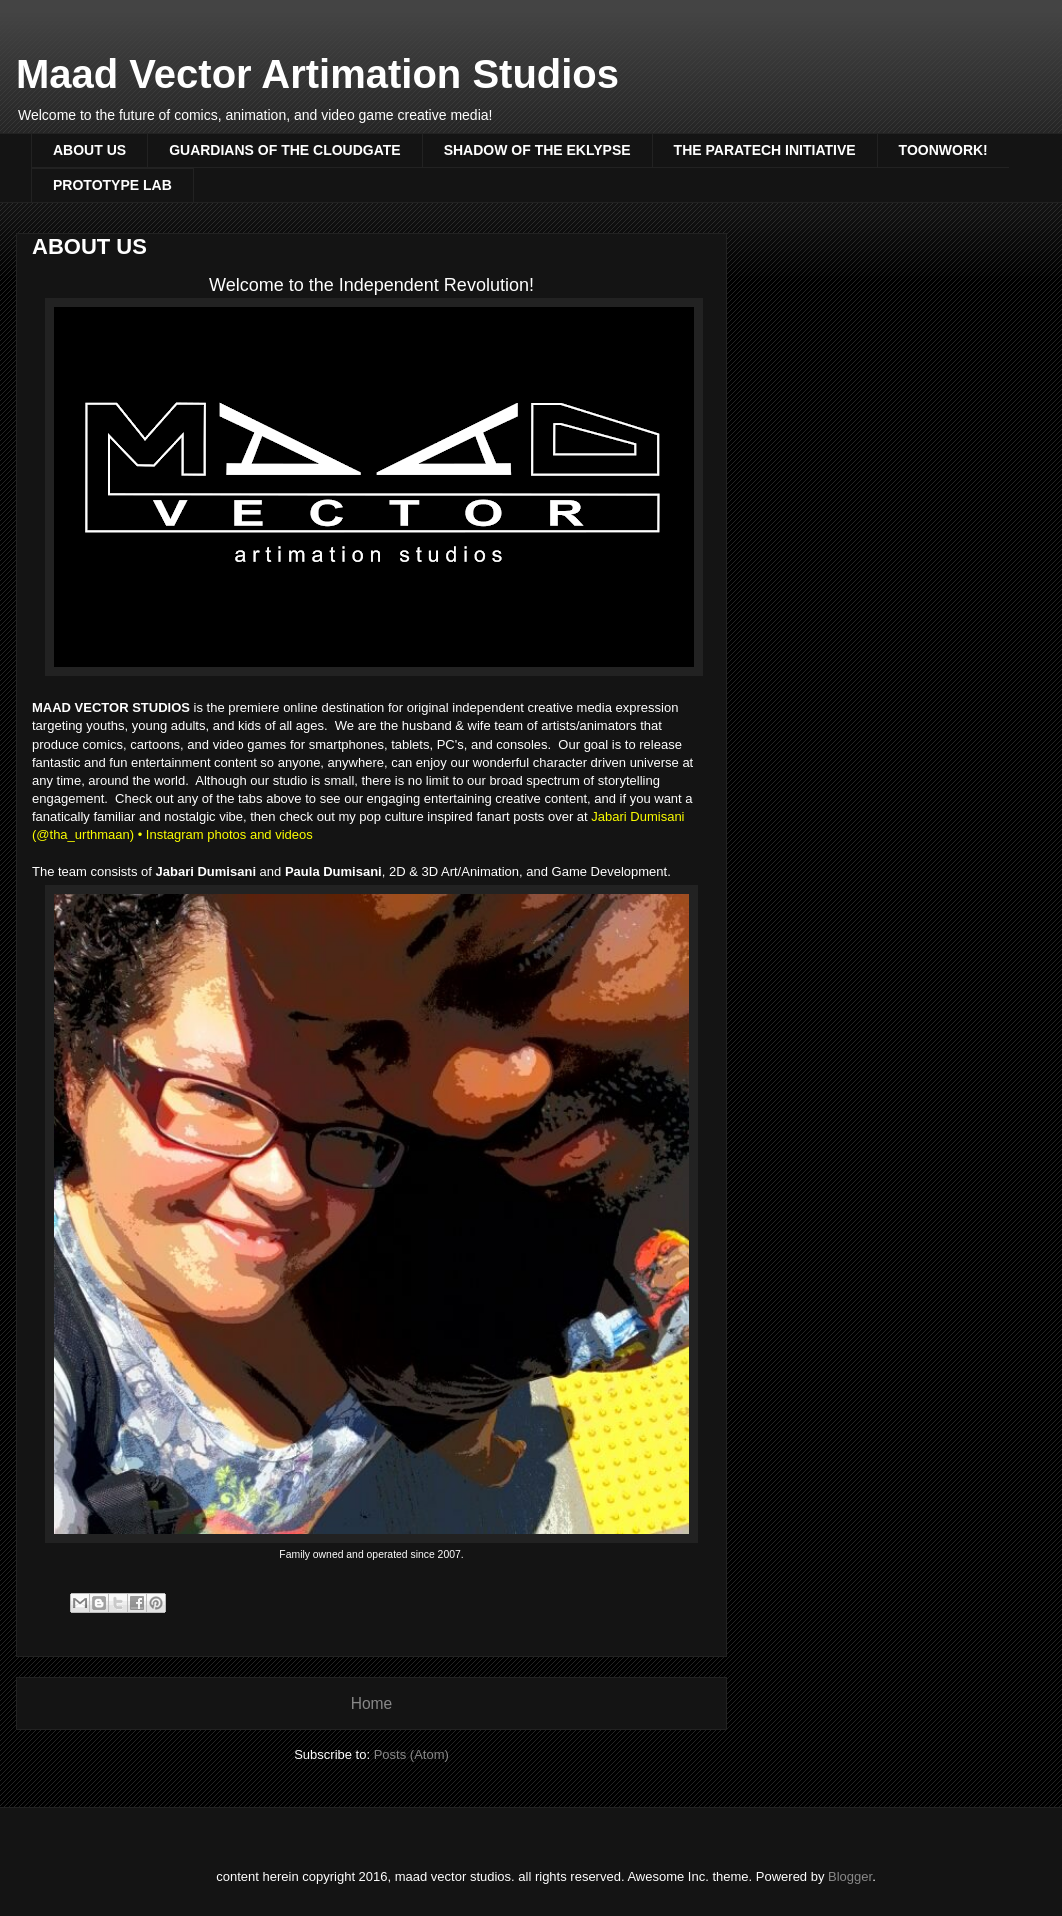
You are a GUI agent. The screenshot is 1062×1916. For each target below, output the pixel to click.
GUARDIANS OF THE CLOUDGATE (285, 150)
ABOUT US (89, 150)
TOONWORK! (943, 150)
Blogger (850, 1876)
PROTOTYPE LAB (112, 185)
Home (372, 1703)
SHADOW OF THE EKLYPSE (537, 150)
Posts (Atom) (411, 1754)
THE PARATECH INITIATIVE (765, 150)
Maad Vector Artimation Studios (317, 74)
